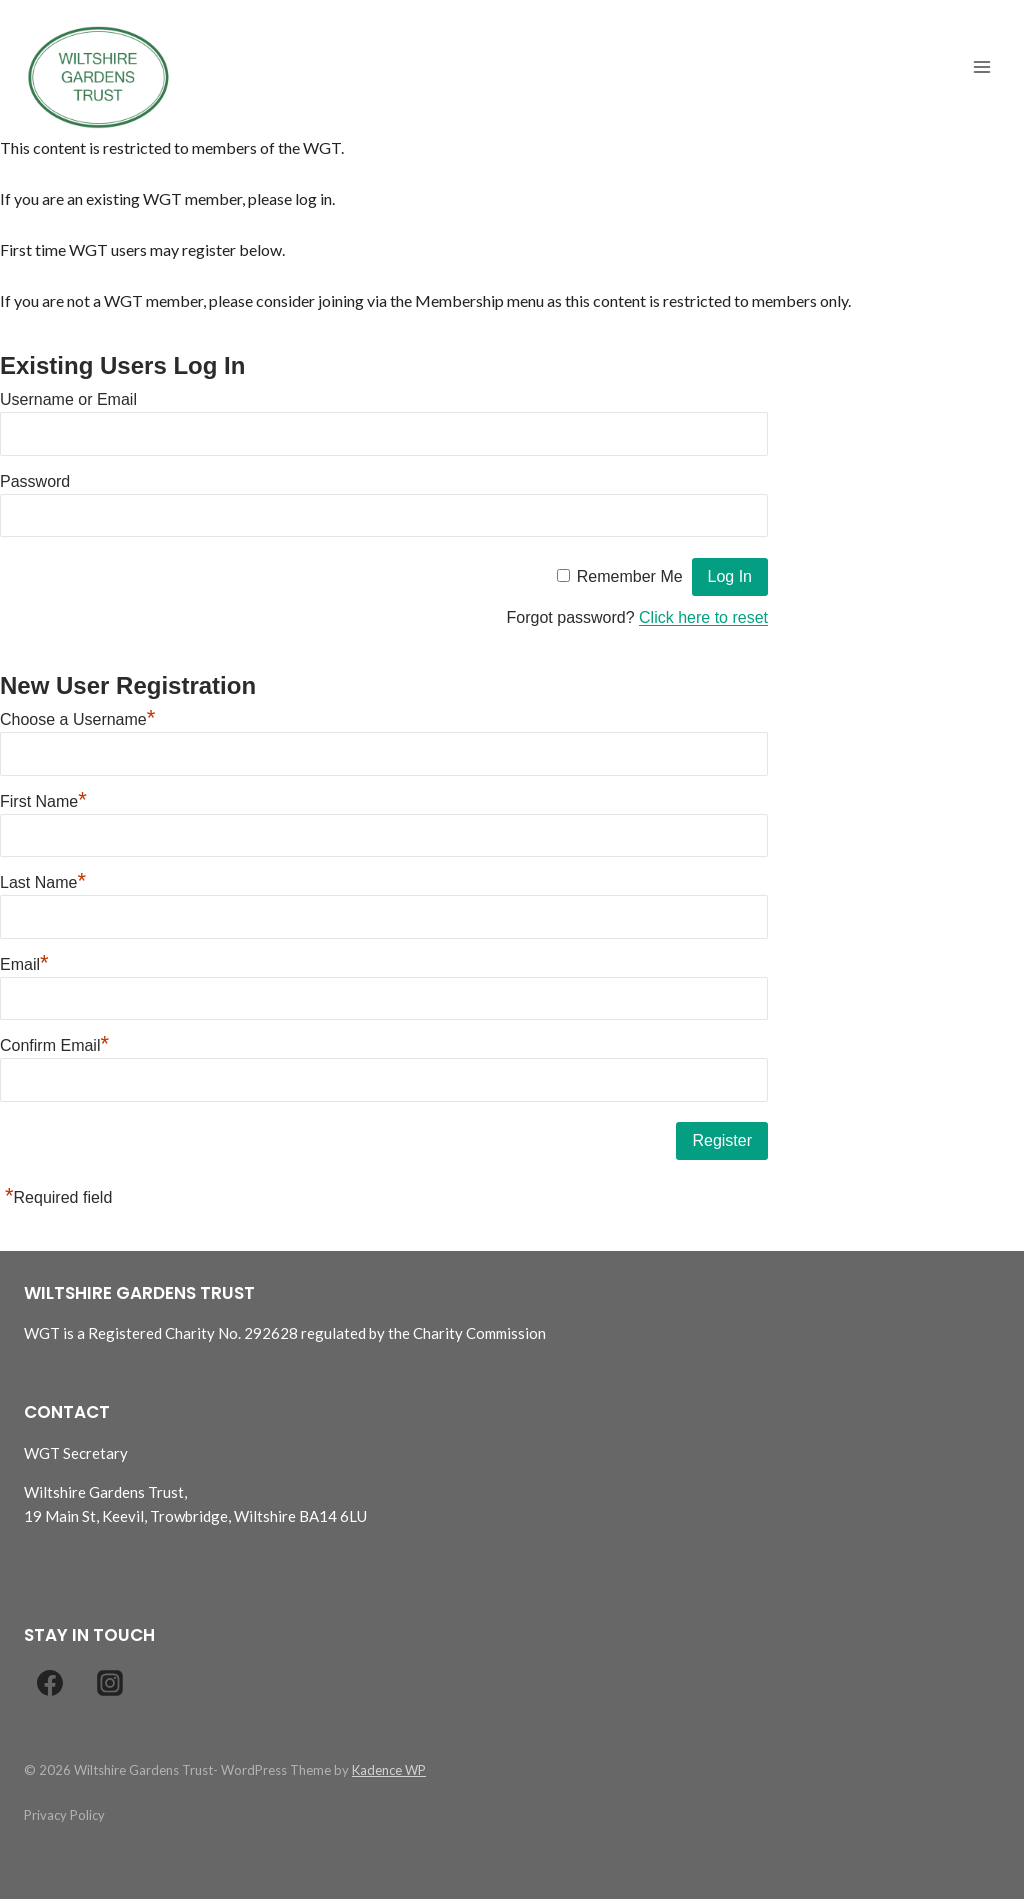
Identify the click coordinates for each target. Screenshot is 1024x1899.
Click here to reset (703, 617)
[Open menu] (981, 67)
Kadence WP (389, 1770)
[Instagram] (110, 1683)
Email (24, 964)
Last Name (43, 882)
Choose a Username (77, 719)
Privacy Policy (64, 1815)
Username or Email (68, 399)
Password (35, 481)
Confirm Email (54, 1045)
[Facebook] (50, 1683)
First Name (43, 801)
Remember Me (630, 576)
